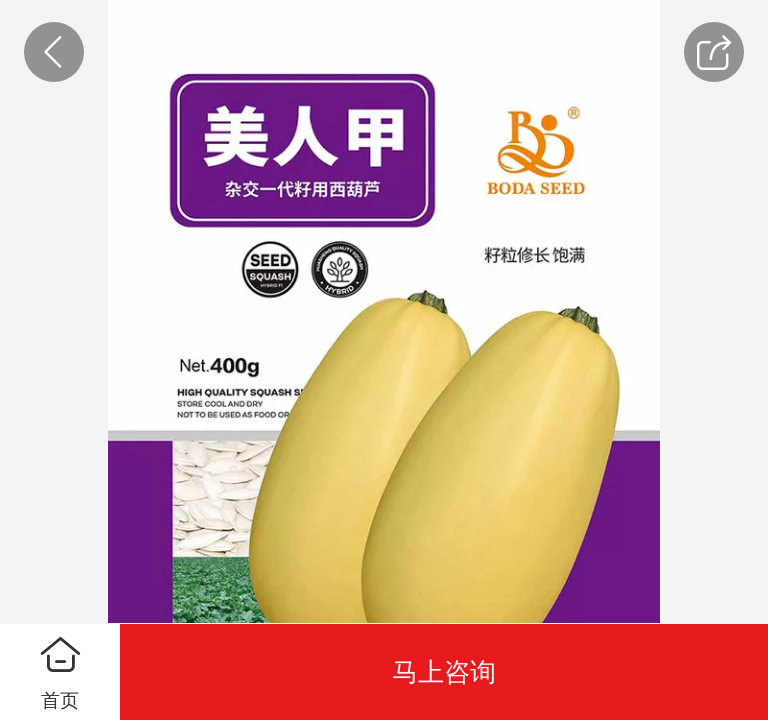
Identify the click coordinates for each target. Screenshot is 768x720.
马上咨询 (444, 672)
